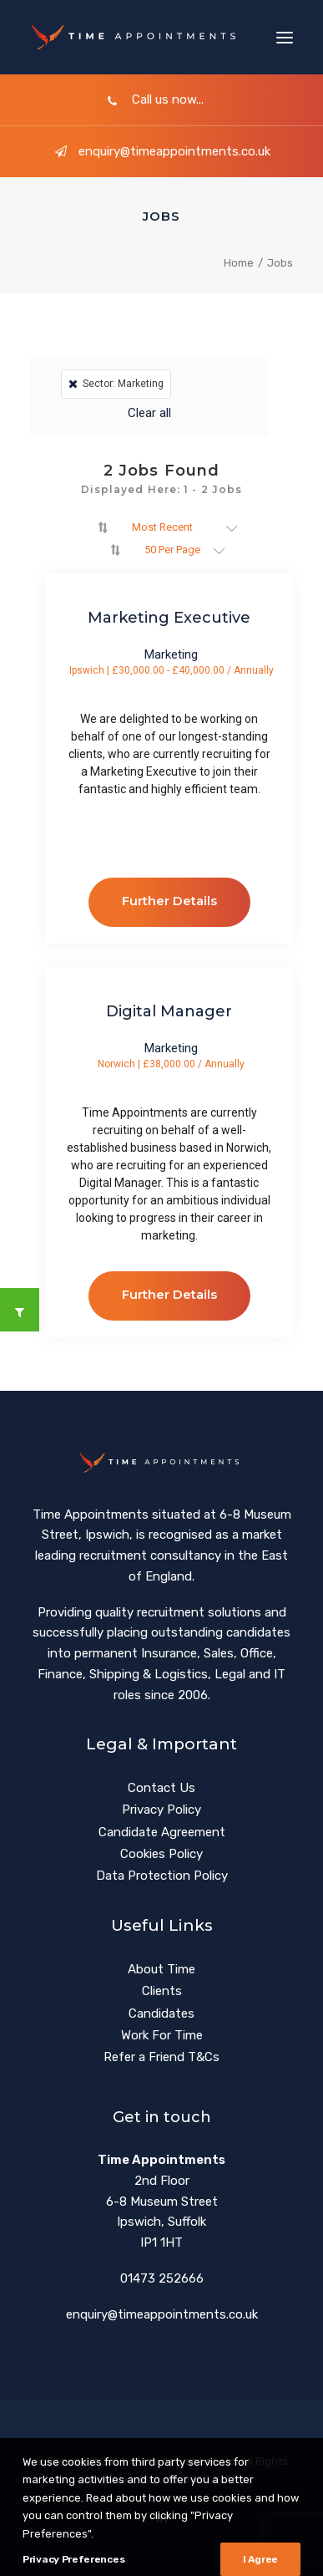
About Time (161, 1969)
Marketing (171, 655)
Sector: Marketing (116, 383)
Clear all (149, 412)
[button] (284, 37)
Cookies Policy (161, 1853)
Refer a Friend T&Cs (161, 2056)
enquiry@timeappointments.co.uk (161, 151)
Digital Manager (169, 1011)
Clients (162, 1990)
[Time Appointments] (137, 37)
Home (239, 263)
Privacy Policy (161, 1809)
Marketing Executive (169, 617)
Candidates (161, 2013)
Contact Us (161, 1787)
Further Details (169, 901)
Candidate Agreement (161, 1832)
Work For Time (162, 2035)
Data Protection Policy (162, 1875)
